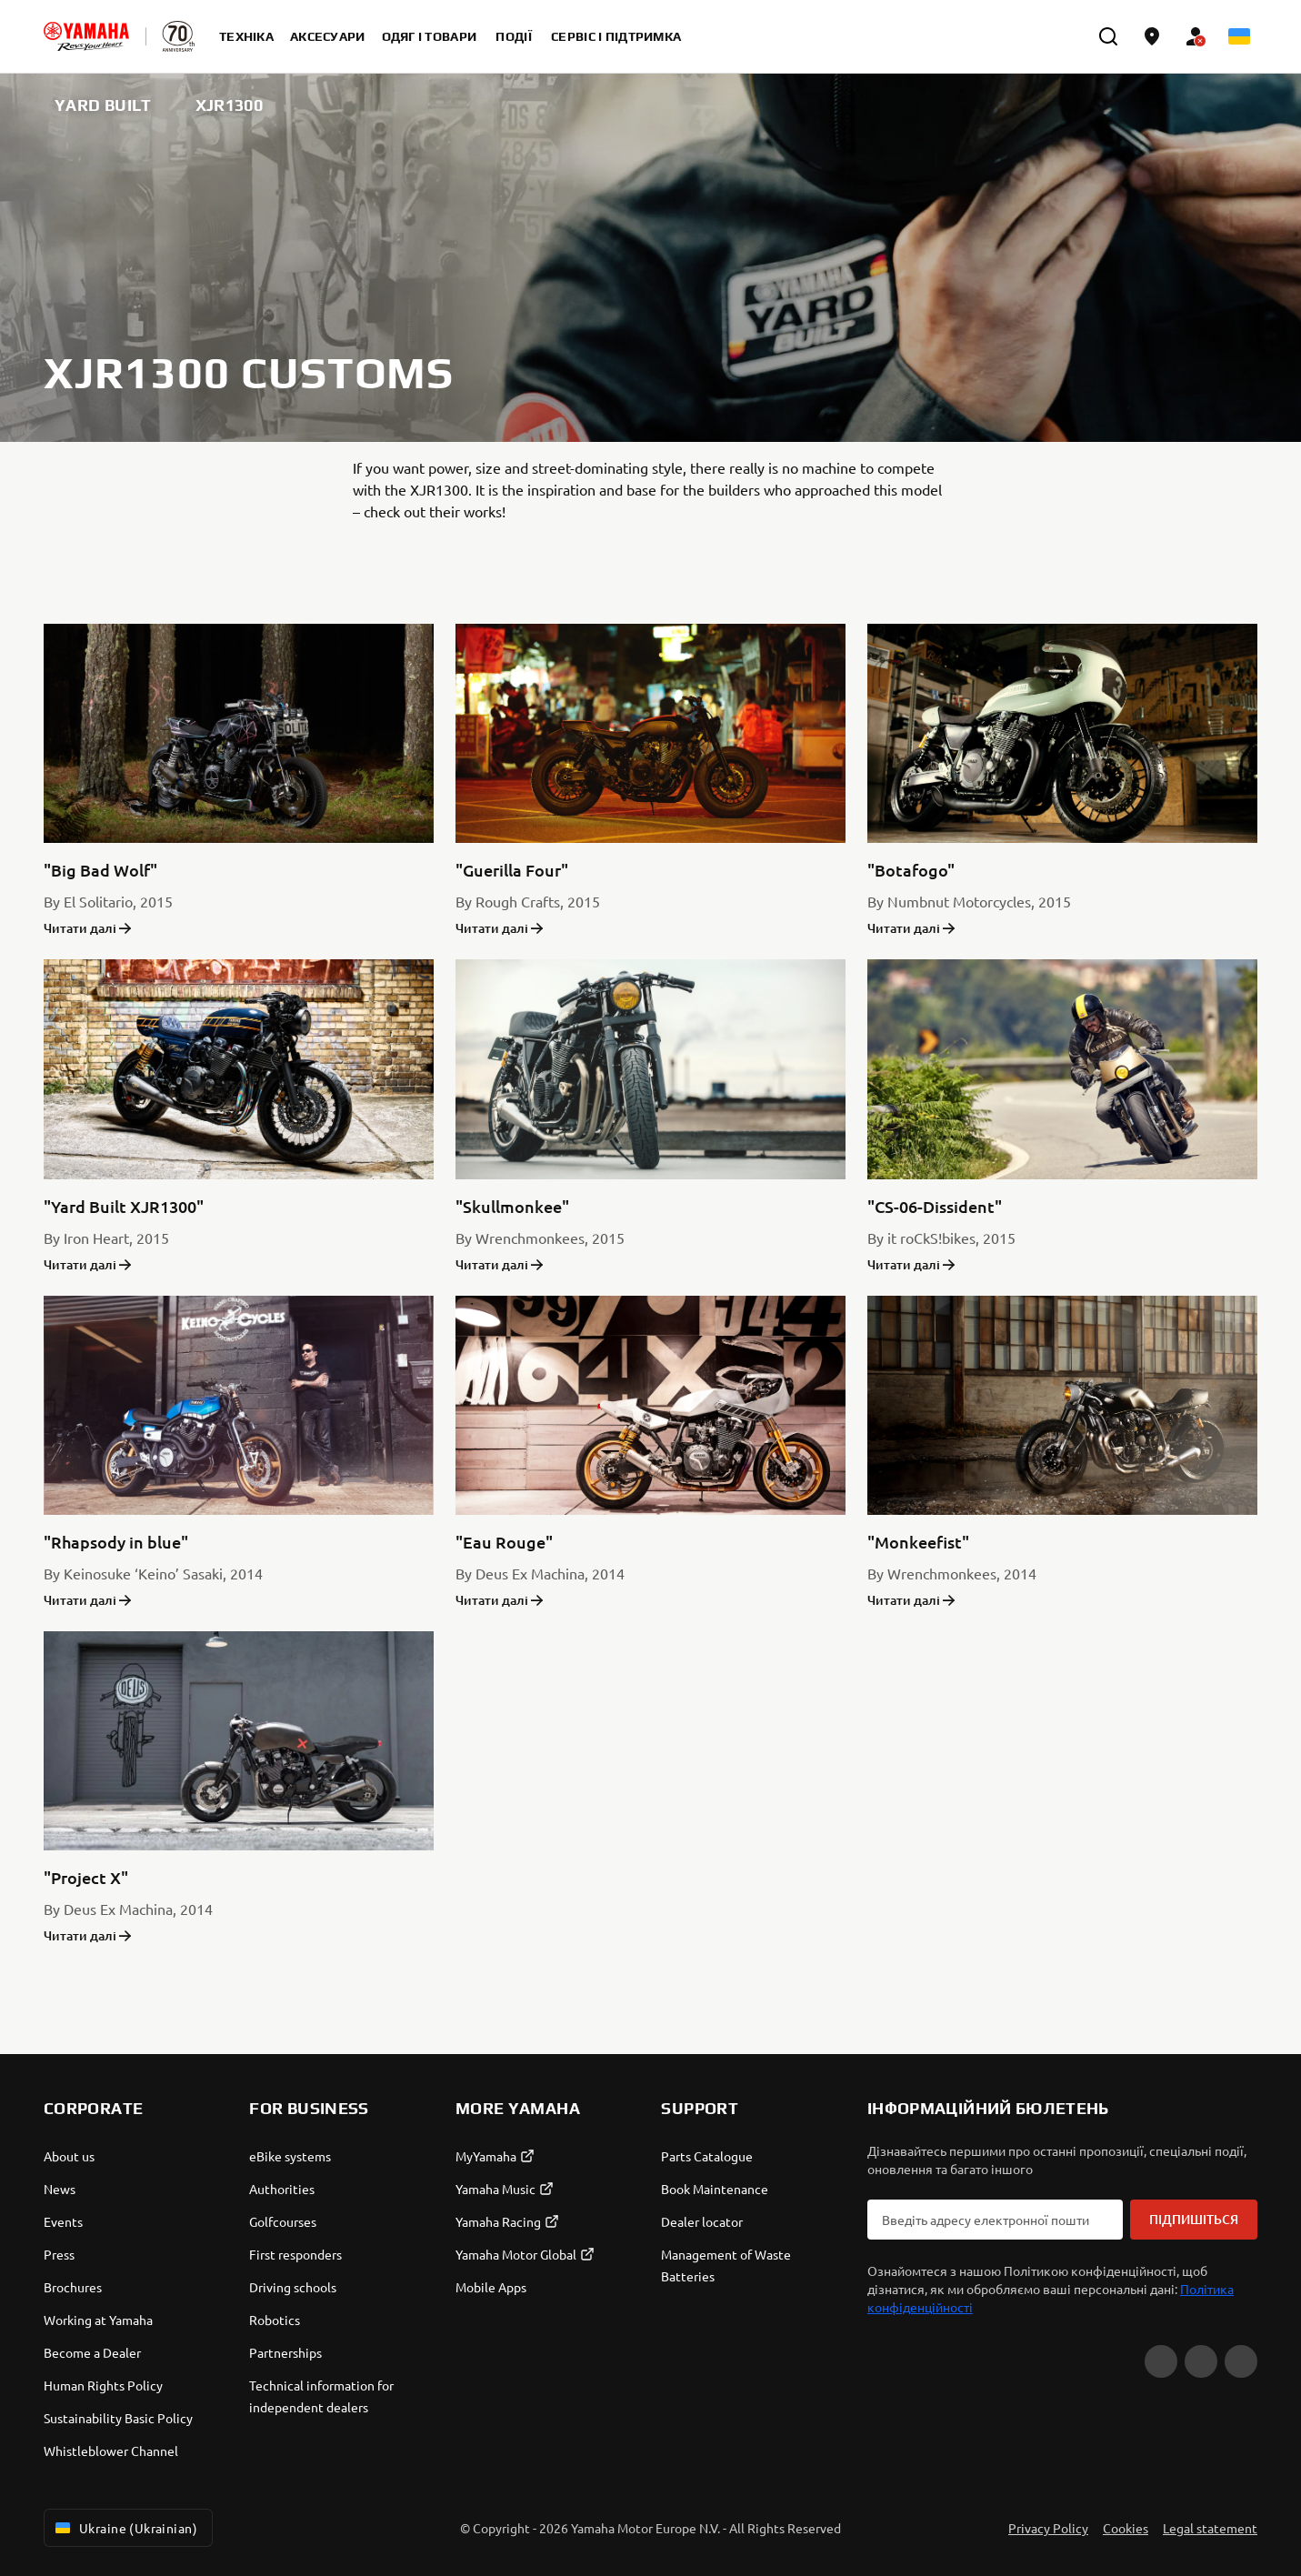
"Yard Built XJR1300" (124, 1206)
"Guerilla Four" (511, 869)
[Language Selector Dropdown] (1239, 36)
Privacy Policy (1048, 2528)
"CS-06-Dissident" (934, 1206)
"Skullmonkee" (512, 1206)
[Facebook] (1201, 2361)
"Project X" (86, 1877)
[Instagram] (1241, 2361)
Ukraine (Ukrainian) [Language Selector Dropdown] (124, 2528)
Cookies (1125, 2528)
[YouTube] (1161, 2361)
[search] (1108, 36)
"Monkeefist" (918, 1541)
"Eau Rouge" (504, 1541)
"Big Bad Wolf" (100, 869)
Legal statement (1210, 2528)
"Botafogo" (911, 869)
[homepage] (86, 36)
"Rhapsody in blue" (116, 1541)
